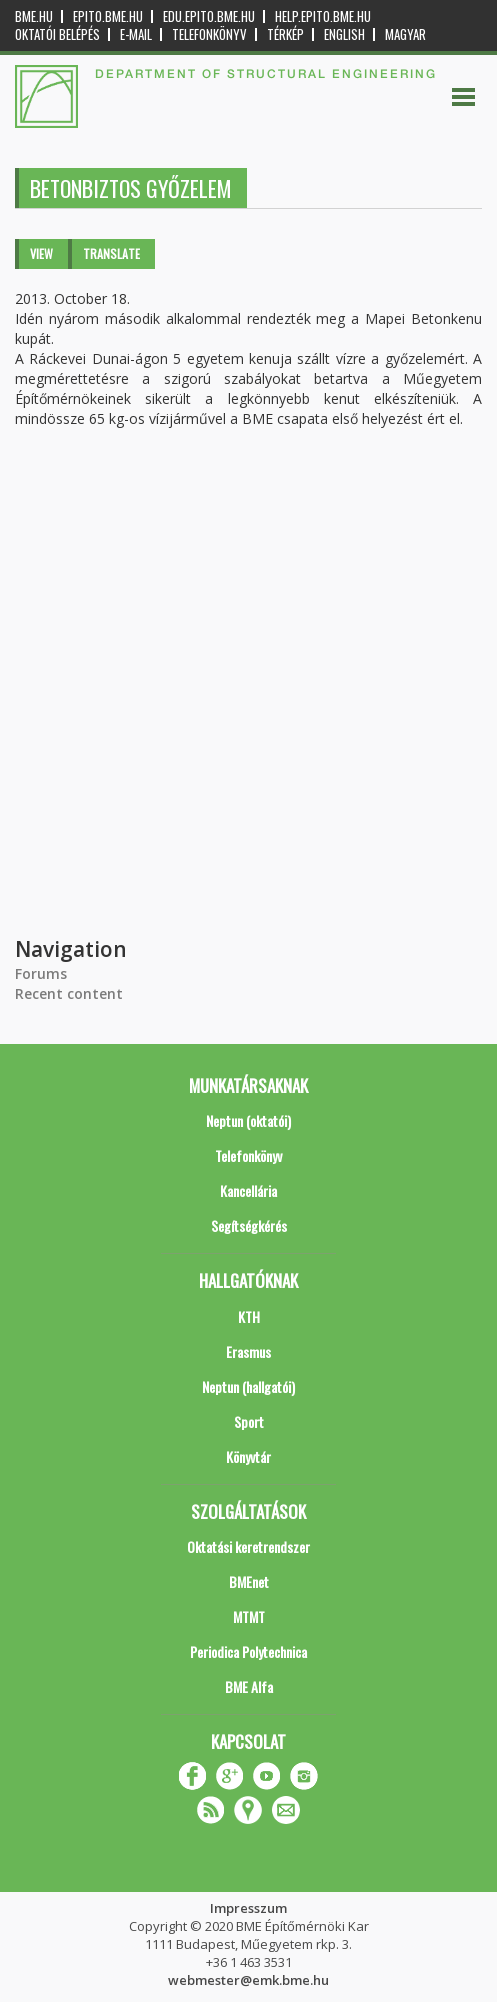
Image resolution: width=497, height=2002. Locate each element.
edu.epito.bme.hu (209, 16)
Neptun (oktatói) (248, 1120)
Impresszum (248, 1908)
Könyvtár (248, 1456)
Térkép (285, 34)
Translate (111, 253)
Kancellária (248, 1190)
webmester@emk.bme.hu (248, 1980)
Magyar (405, 34)
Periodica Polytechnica (248, 1651)
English (344, 34)
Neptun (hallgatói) (248, 1386)
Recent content (69, 993)
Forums (41, 973)
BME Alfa (249, 1686)
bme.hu (34, 16)
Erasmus (248, 1351)
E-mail (136, 34)
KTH (249, 1316)
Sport (249, 1421)
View (41, 253)
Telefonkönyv (209, 34)
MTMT (249, 1616)
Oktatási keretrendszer (248, 1546)
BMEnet (249, 1581)
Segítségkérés (249, 1225)
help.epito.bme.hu (323, 16)
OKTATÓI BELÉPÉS (57, 34)
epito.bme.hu (108, 16)
